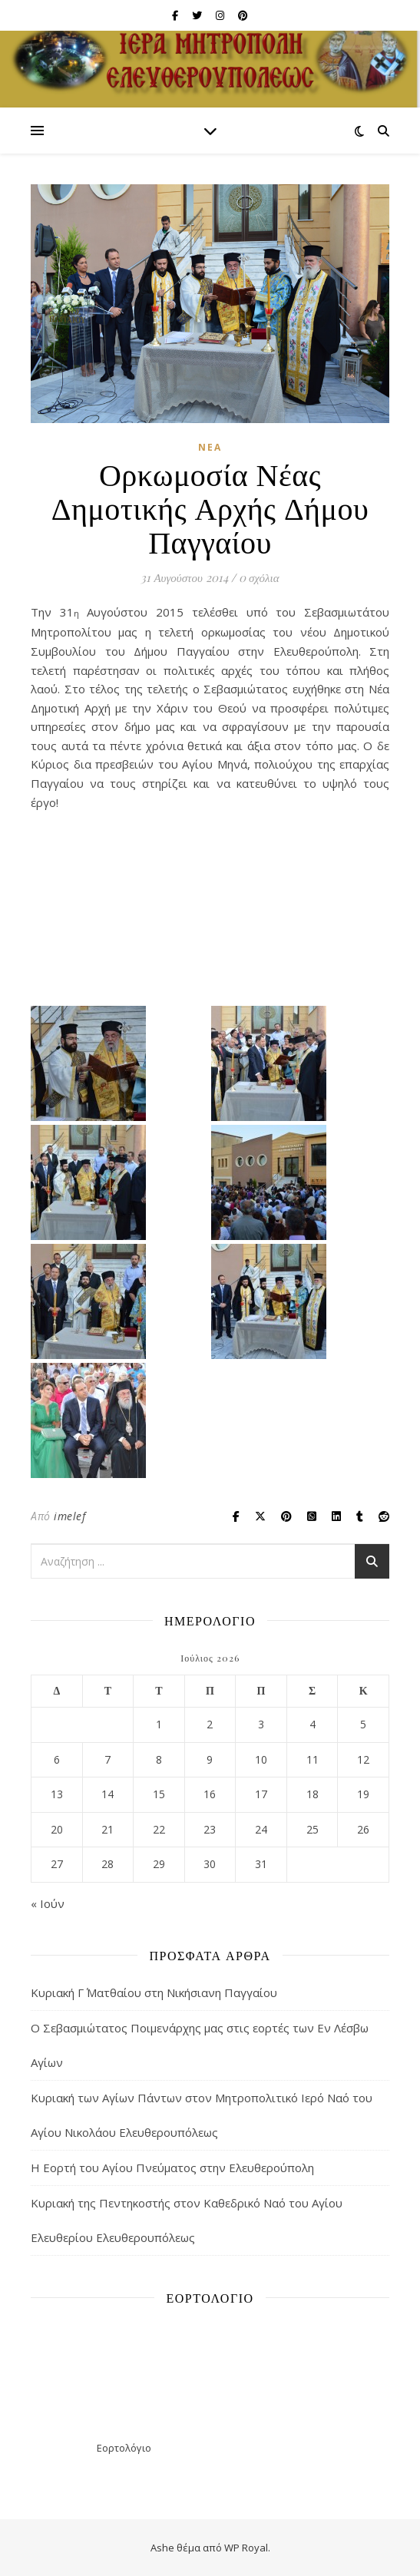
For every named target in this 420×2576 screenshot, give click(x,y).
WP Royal (246, 2548)
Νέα (210, 447)
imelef (69, 1516)
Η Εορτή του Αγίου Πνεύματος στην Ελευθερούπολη (172, 2167)
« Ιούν (47, 1903)
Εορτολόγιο (124, 2448)
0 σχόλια (259, 577)
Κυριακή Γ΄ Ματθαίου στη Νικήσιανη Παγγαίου (154, 1992)
